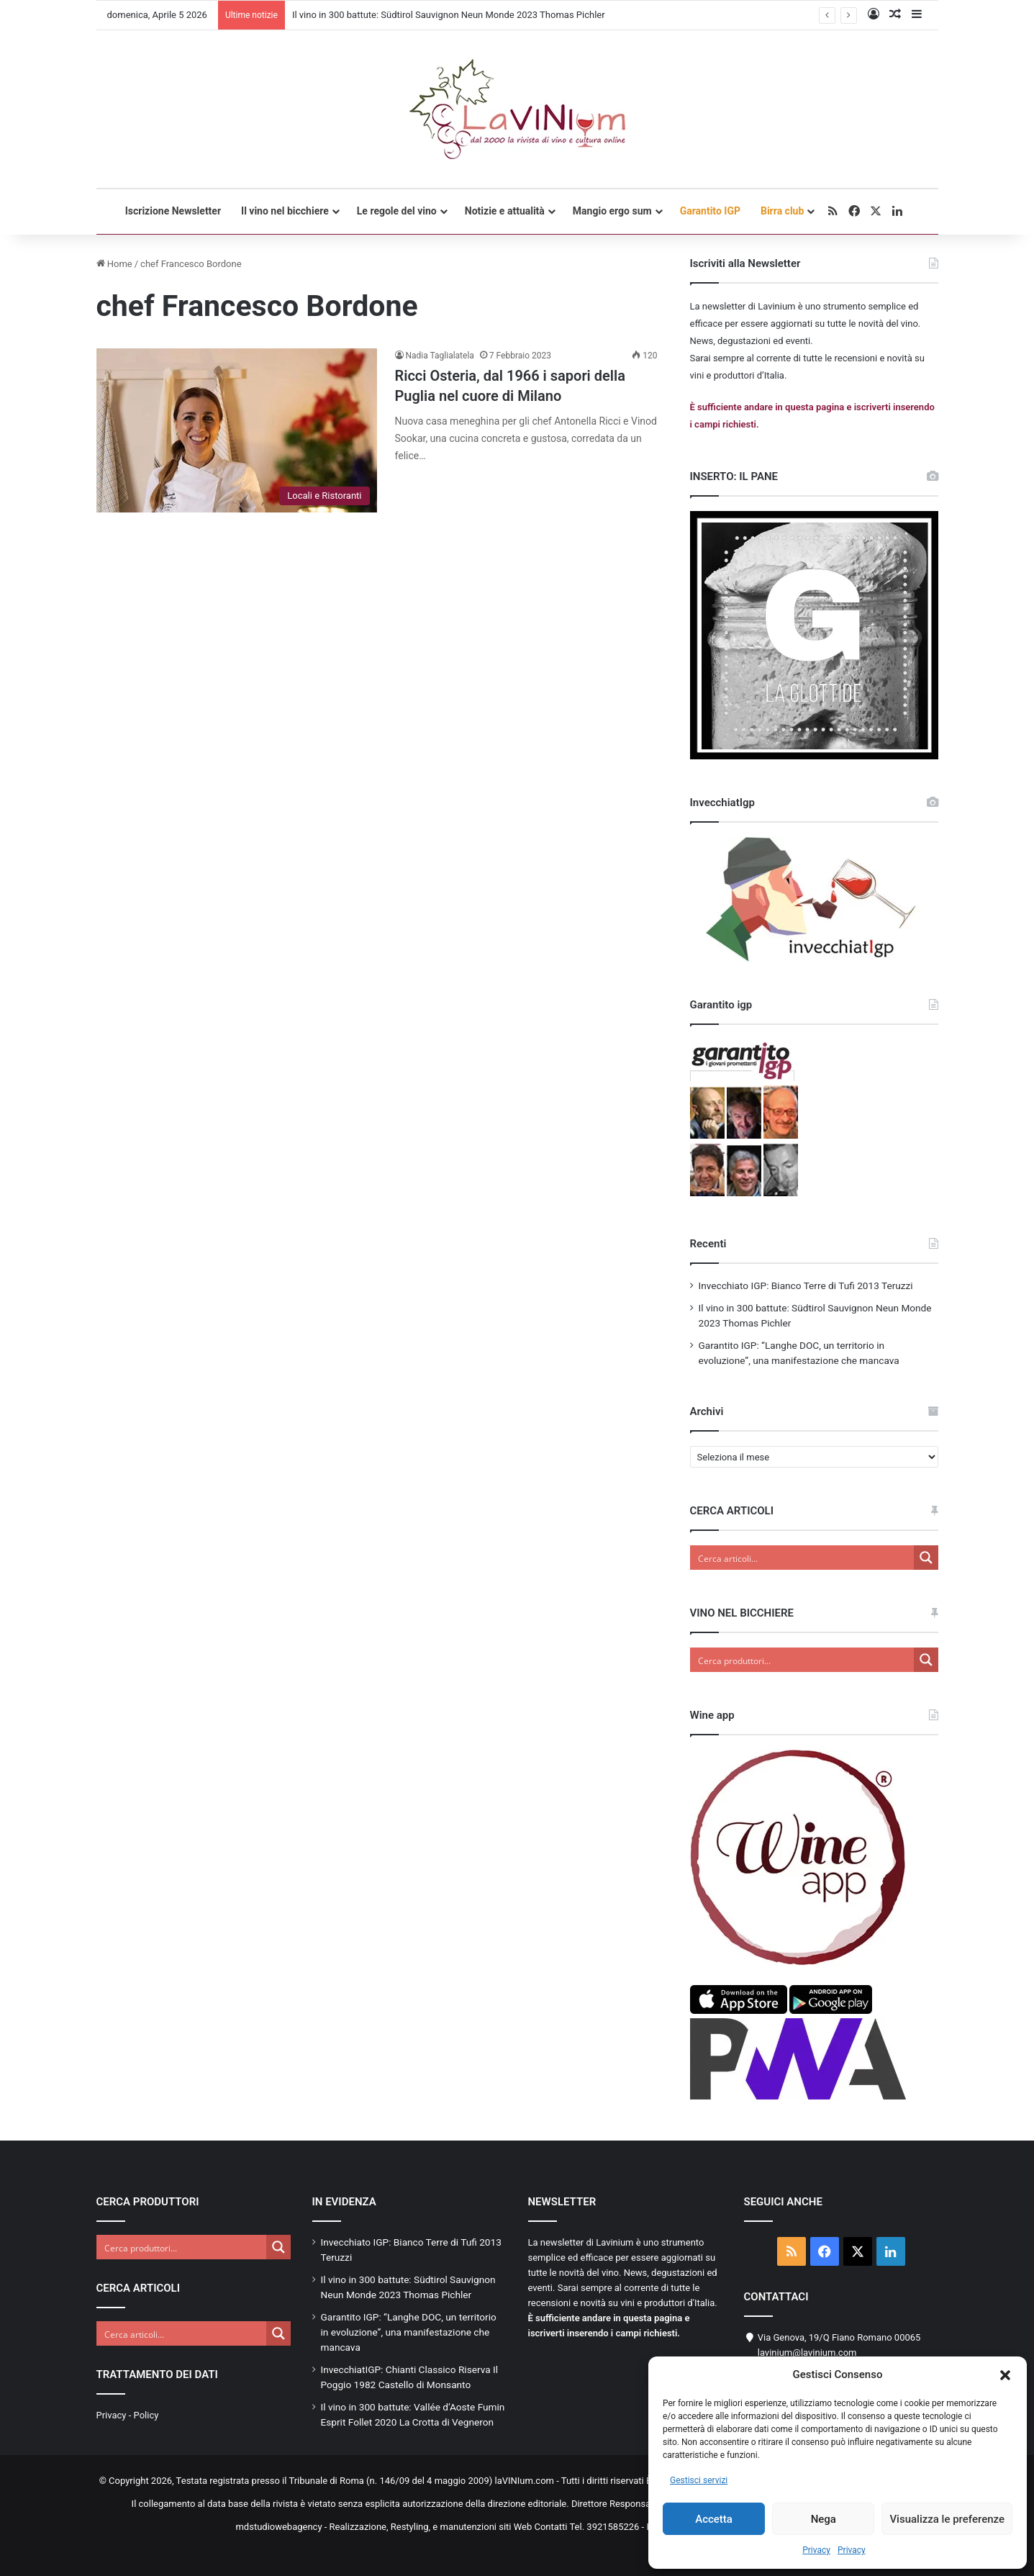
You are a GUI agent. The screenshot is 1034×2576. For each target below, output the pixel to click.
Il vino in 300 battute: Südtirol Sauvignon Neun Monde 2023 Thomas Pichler (448, 14)
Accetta (714, 2519)
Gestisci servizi (698, 2480)
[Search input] (802, 1558)
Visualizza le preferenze (946, 2519)
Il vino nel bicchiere (285, 211)
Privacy (816, 2550)
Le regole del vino (397, 211)
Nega (823, 2519)
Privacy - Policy (127, 2415)
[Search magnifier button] (926, 1557)
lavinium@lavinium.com (807, 2352)
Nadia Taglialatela (440, 356)
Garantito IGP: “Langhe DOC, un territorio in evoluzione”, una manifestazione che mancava (408, 2332)
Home (114, 263)
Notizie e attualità (505, 211)
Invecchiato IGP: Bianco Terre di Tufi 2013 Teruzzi (806, 1285)
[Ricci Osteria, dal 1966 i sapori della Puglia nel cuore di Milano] (236, 430)
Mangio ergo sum (612, 211)
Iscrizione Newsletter (173, 211)
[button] (1005, 2375)
